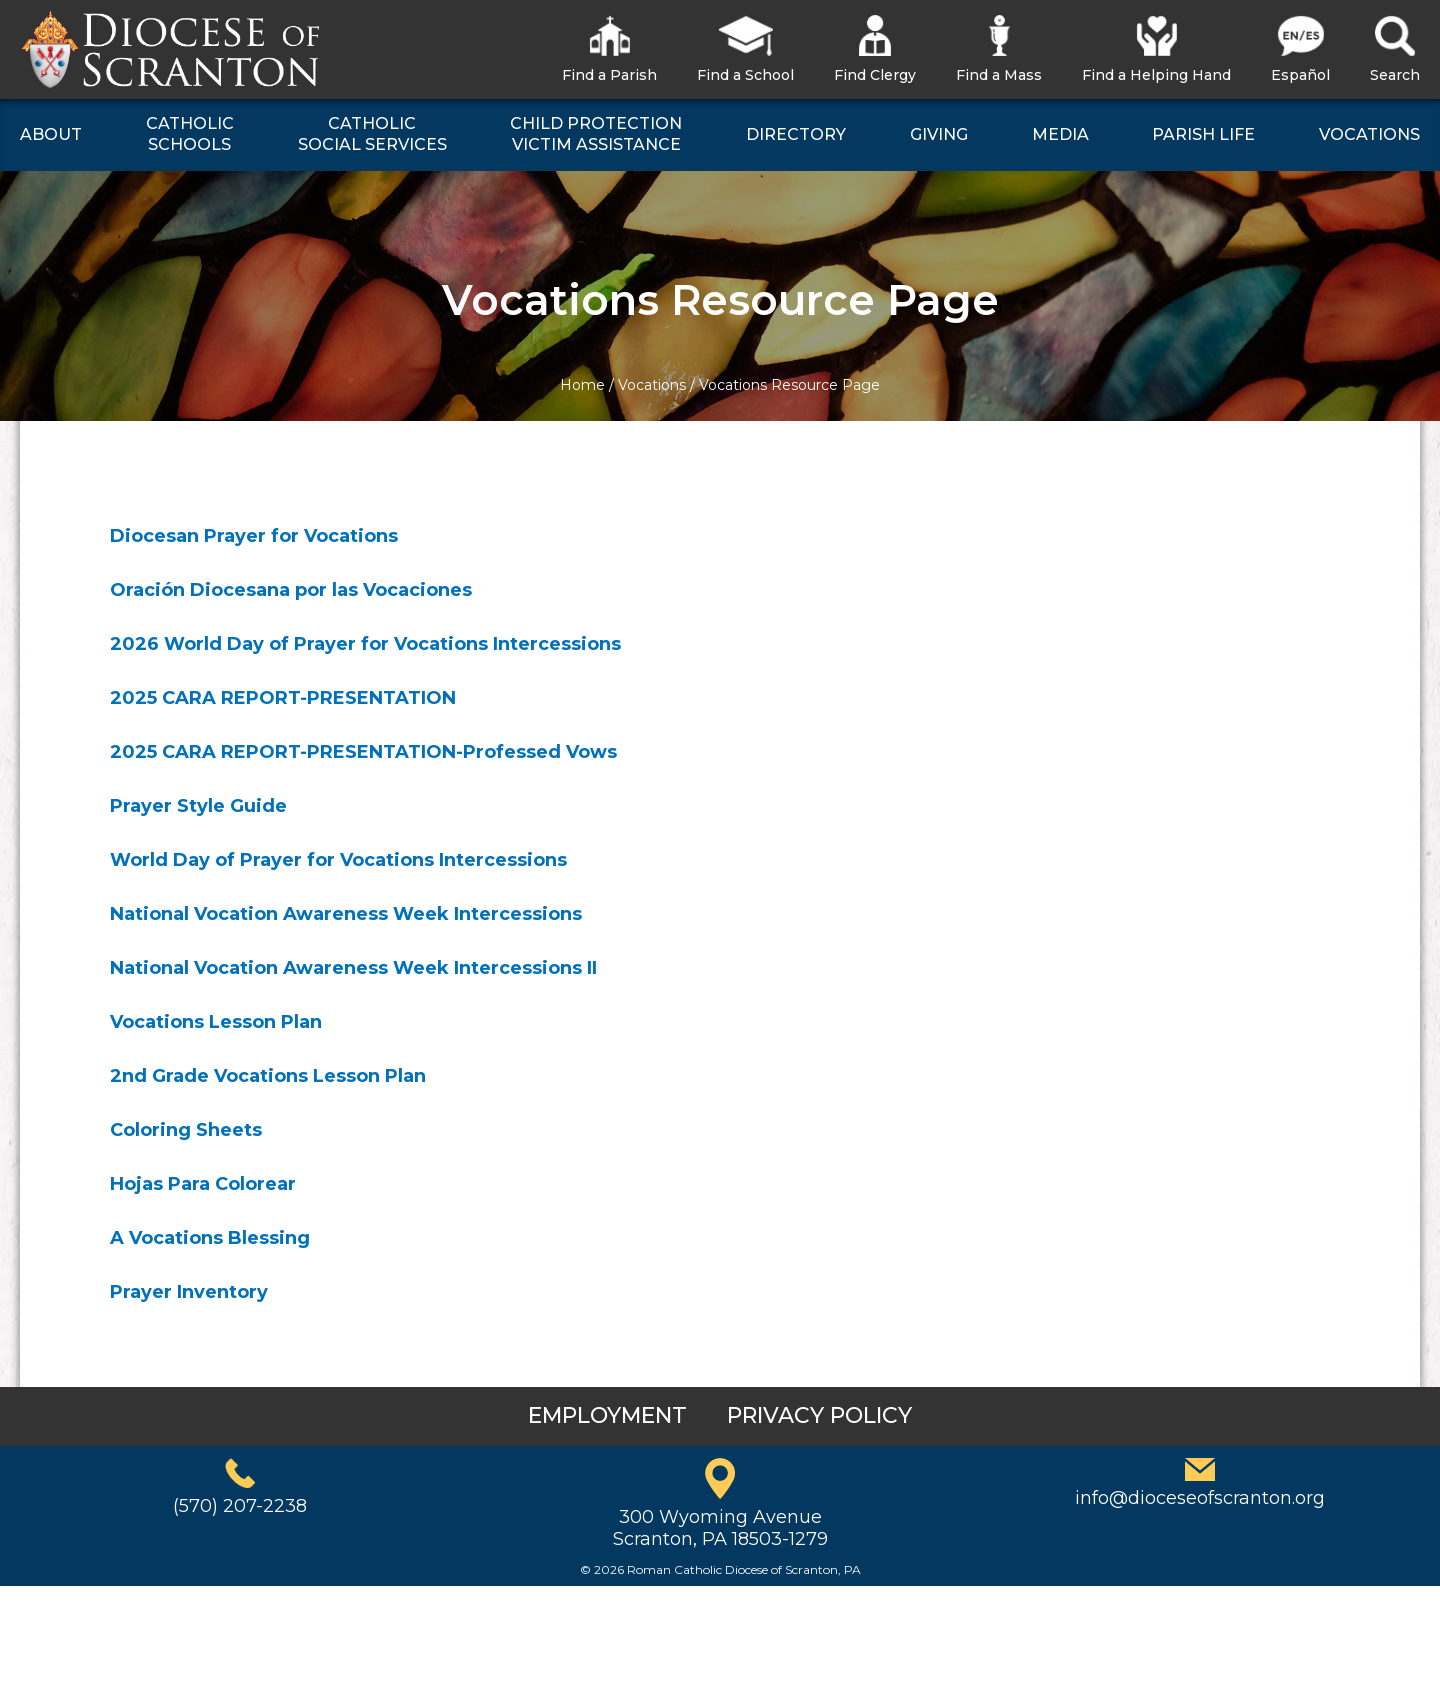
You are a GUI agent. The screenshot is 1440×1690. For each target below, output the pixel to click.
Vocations (652, 385)
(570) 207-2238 (240, 1506)
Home (582, 385)
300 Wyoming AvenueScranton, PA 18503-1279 (720, 1528)
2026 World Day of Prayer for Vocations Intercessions (365, 644)
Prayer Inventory (189, 1292)
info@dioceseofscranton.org (1200, 1498)
